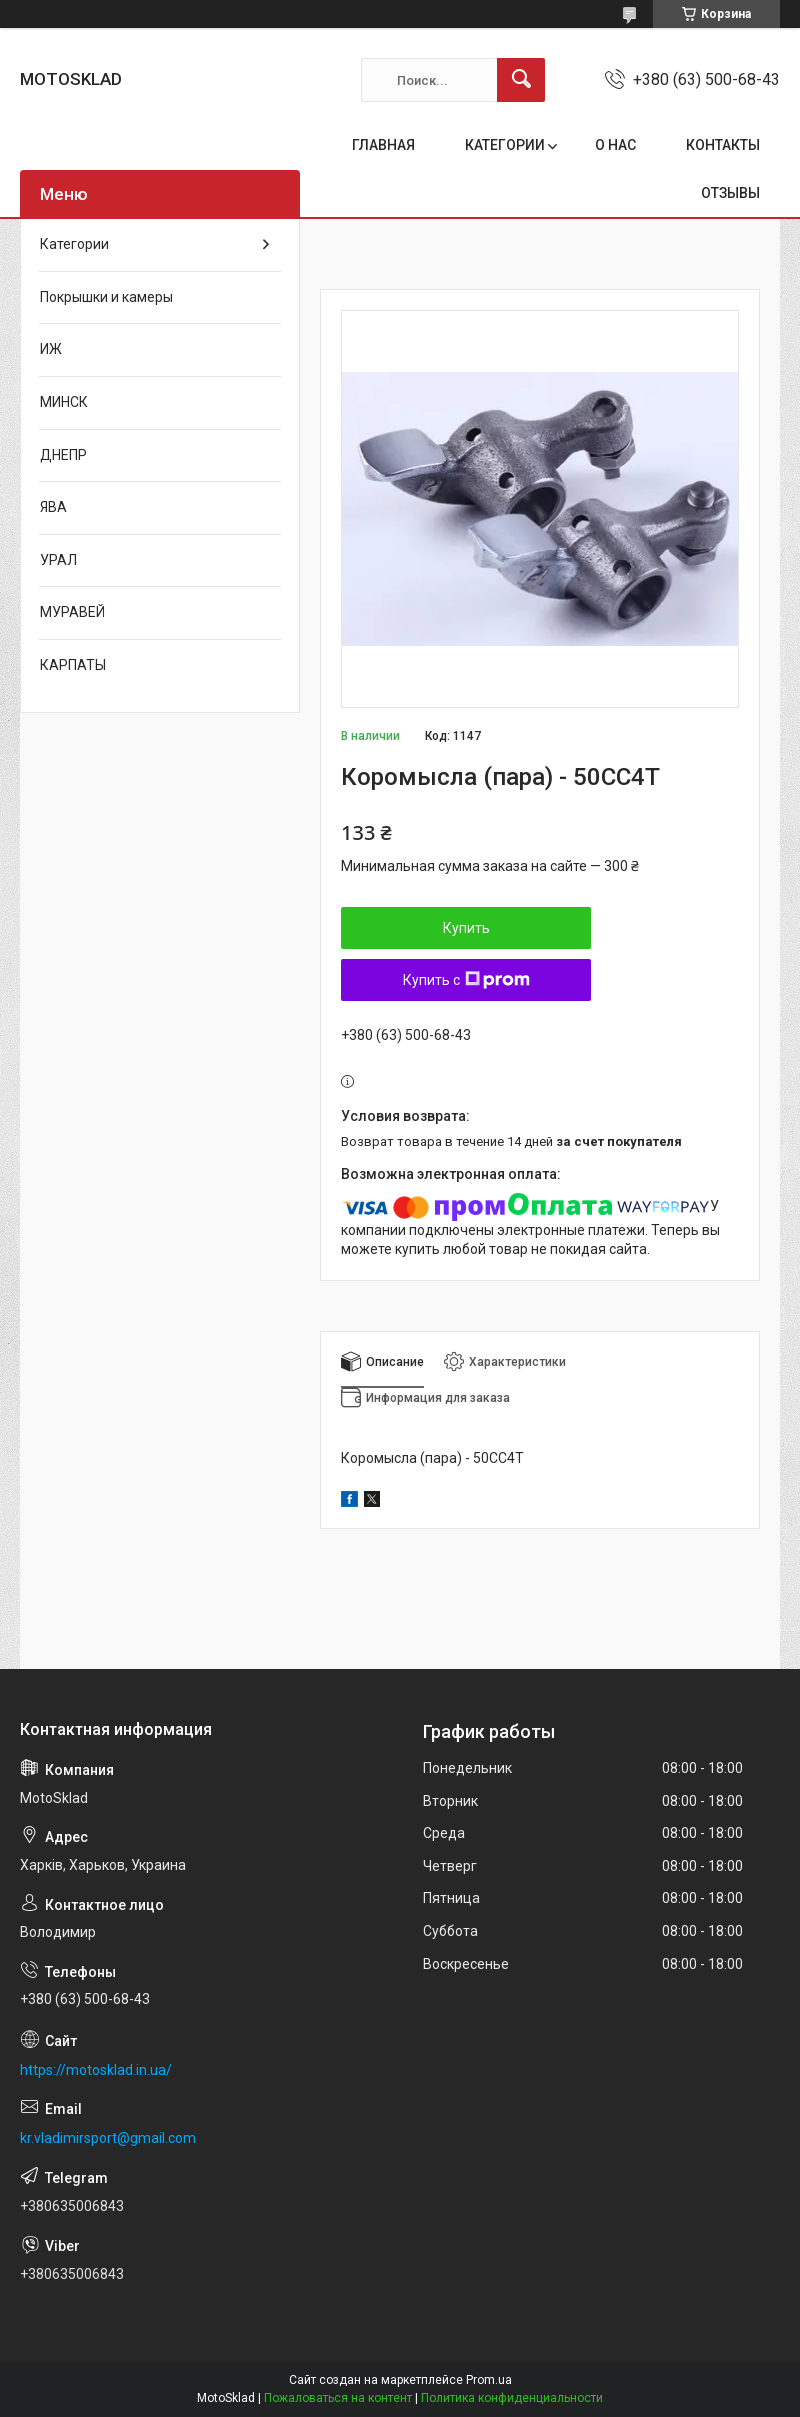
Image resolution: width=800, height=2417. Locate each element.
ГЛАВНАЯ (383, 145)
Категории (74, 244)
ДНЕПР (63, 455)
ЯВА (53, 507)
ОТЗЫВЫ (730, 193)
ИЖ (51, 349)
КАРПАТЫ (73, 665)
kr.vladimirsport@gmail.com (108, 2138)
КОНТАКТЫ (723, 145)
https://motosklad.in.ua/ (96, 2070)
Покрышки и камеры (106, 297)
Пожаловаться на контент (338, 2398)
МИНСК (64, 402)
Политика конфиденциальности (512, 2398)
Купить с (466, 980)
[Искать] (521, 80)
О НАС (615, 145)
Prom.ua (489, 2380)
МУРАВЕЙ (72, 612)
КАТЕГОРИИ (505, 145)
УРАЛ (58, 560)
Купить (466, 928)
